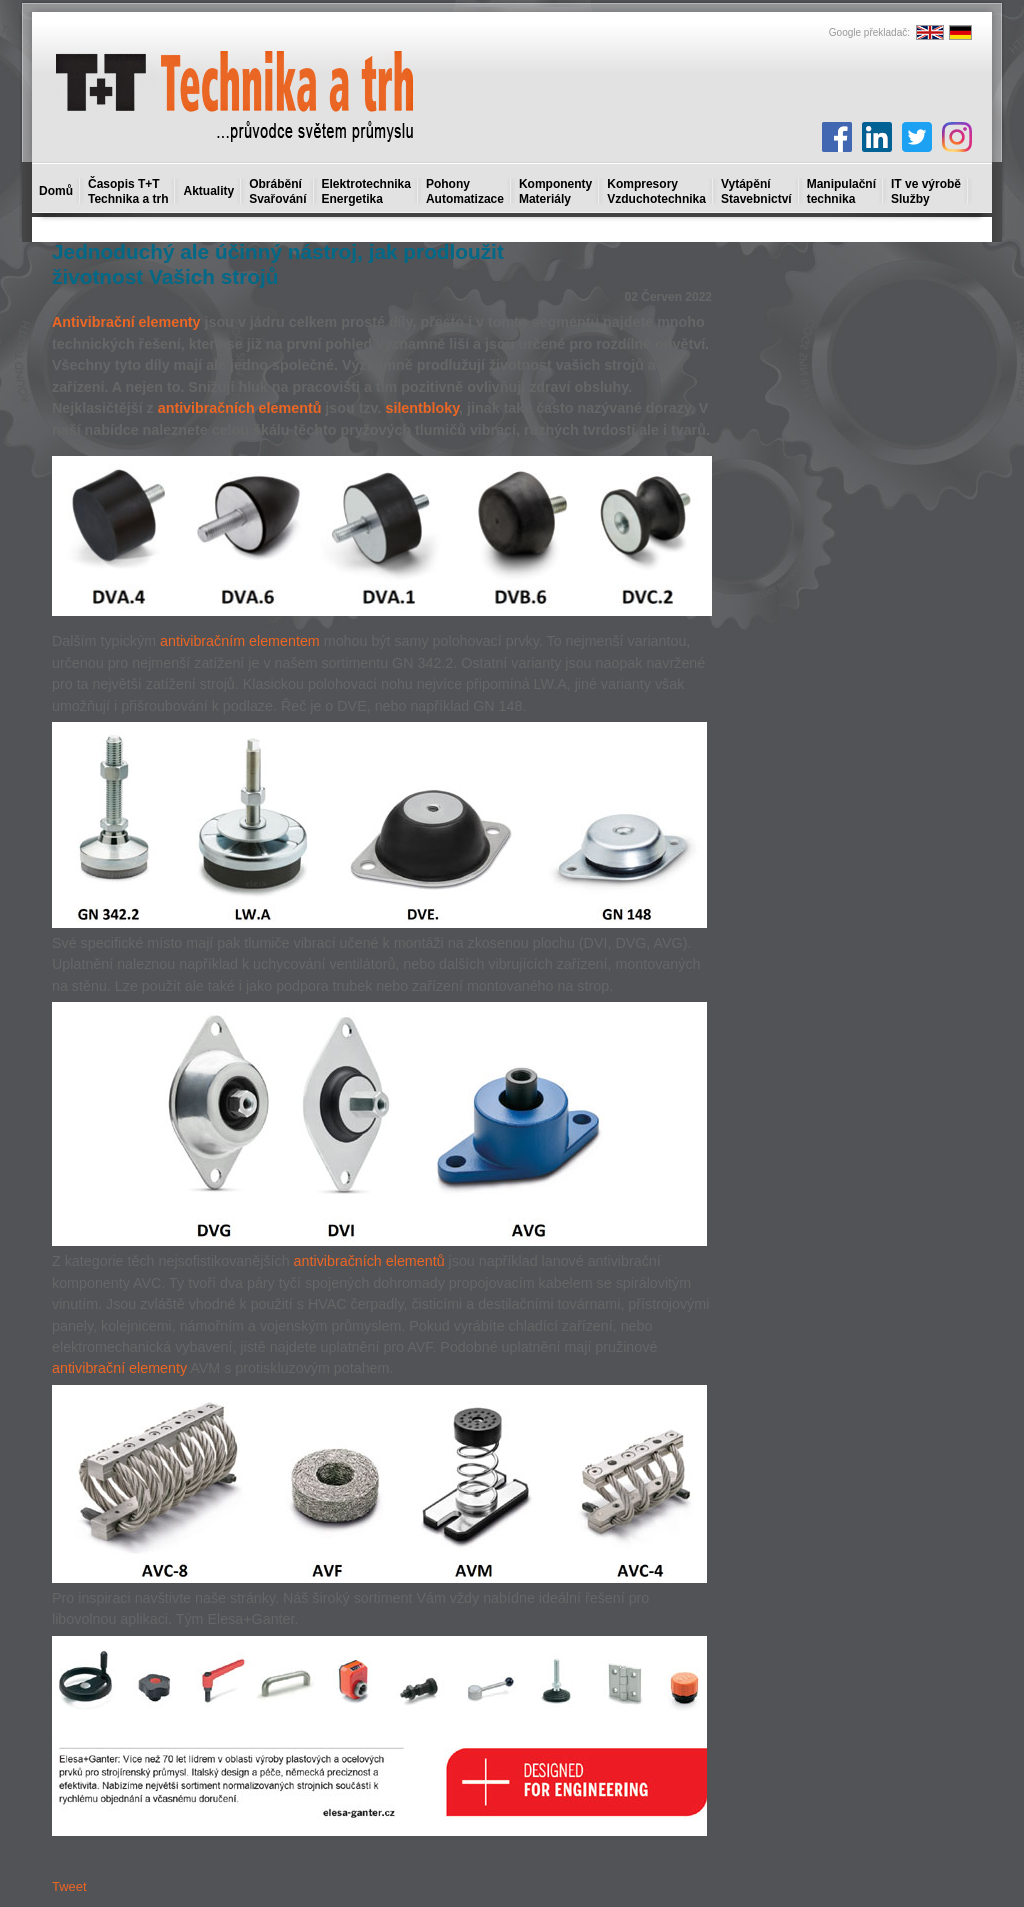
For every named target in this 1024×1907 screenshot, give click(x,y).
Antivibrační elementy (126, 322)
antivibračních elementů (240, 408)
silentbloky (422, 408)
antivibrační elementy (119, 1368)
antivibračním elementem (240, 641)
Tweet (69, 1886)
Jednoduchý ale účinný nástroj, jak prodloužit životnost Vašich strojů (278, 264)
